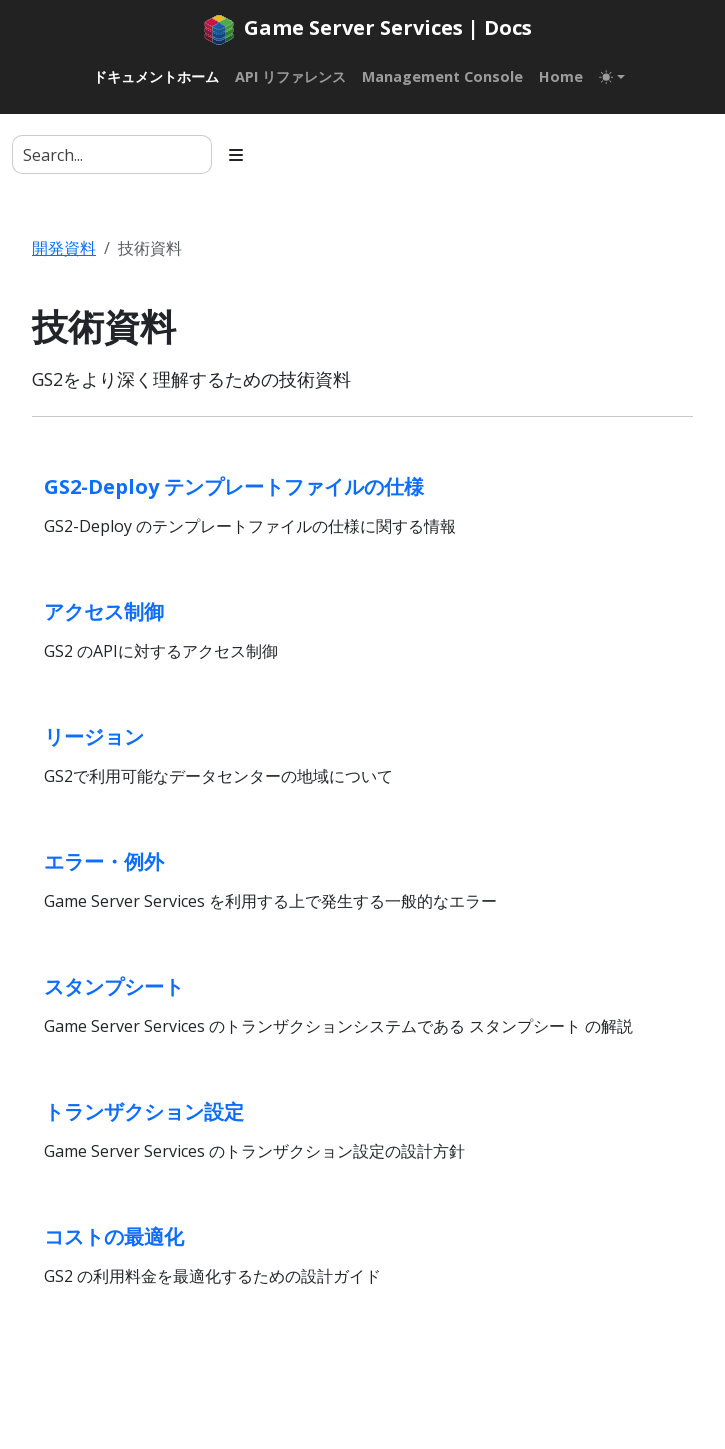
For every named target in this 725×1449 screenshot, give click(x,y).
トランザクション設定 (144, 1111)
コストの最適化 (114, 1236)
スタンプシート (114, 986)
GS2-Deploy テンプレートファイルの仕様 (234, 486)
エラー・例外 (104, 861)
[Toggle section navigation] (236, 155)
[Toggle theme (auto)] (612, 77)
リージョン (94, 736)
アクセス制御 (104, 611)
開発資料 (64, 248)
